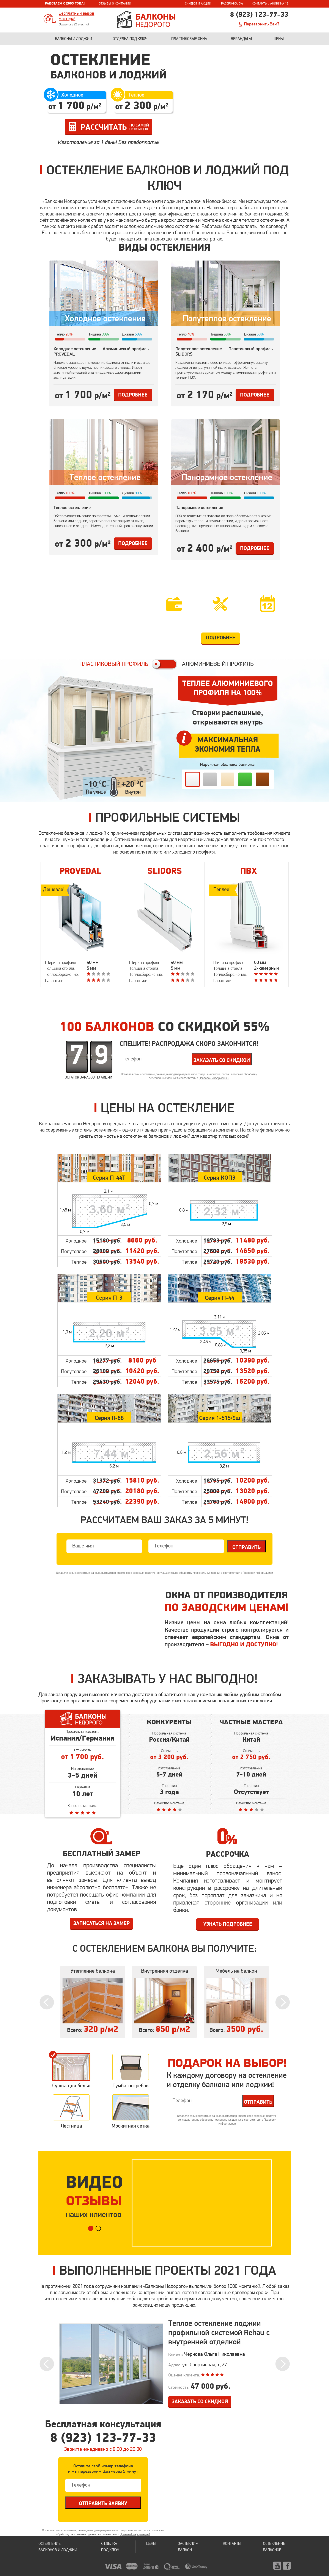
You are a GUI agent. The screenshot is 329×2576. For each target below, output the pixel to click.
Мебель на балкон (236, 1971)
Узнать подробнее (227, 1924)
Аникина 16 (279, 3)
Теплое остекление (72, 508)
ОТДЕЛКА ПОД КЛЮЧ (130, 39)
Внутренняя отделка (164, 1971)
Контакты (260, 3)
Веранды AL (242, 39)
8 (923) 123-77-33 (259, 15)
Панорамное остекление (199, 508)
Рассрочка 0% (232, 3)
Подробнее (133, 395)
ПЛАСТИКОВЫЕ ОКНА (189, 39)
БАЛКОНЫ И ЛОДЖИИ (73, 39)
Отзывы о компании (115, 3)
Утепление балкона (93, 1971)
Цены (279, 39)
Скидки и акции (198, 3)
